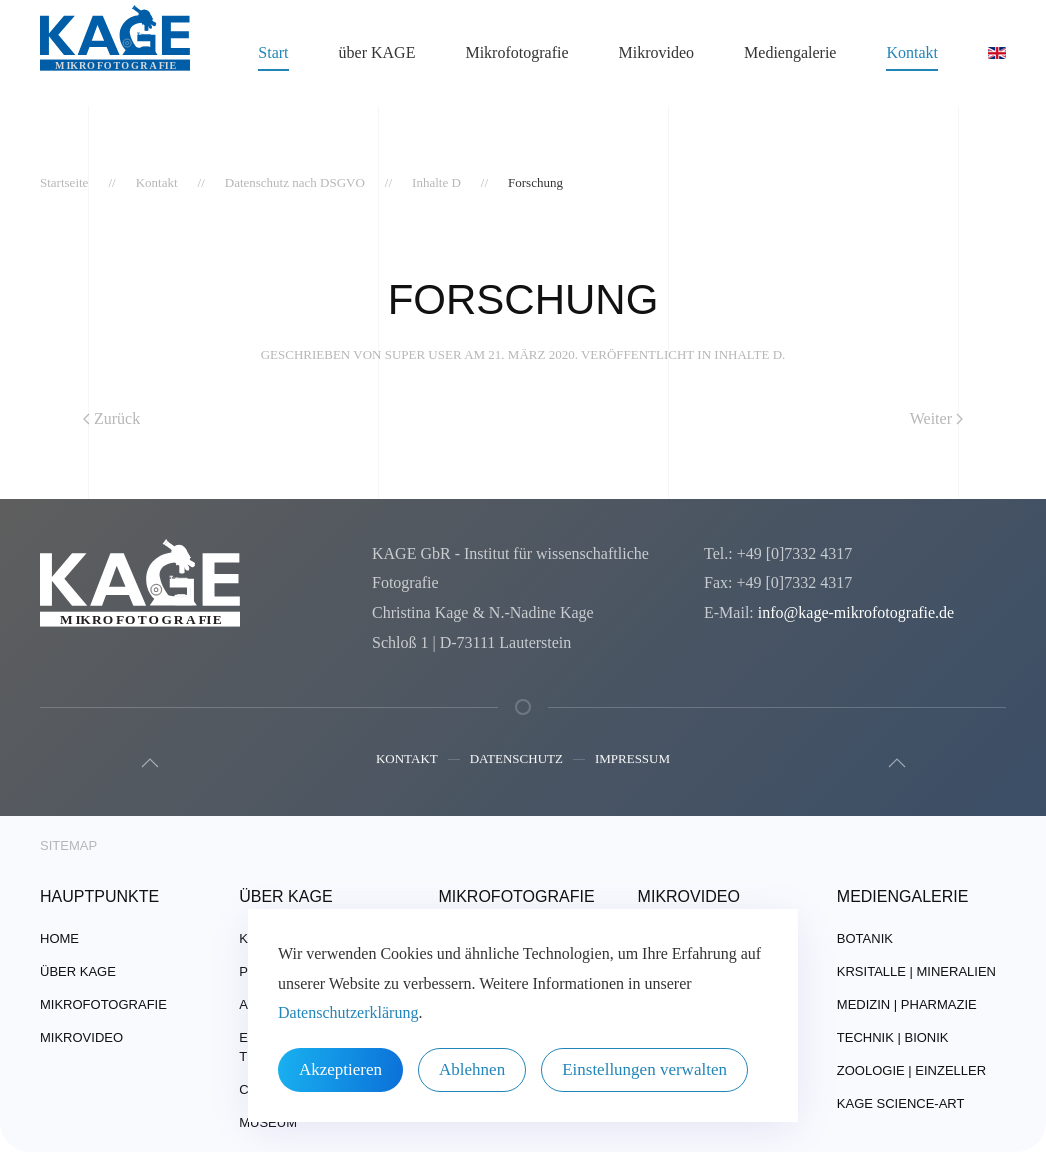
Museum (268, 1122)
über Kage (78, 971)
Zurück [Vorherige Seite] (111, 418)
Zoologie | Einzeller (911, 1070)
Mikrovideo (657, 52)
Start (273, 52)
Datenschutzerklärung (348, 1012)
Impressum (632, 760)
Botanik (865, 938)
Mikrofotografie (103, 1004)
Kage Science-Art (901, 1103)
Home (59, 938)
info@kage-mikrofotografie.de (856, 612)
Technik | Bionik (893, 1037)
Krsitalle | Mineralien (916, 971)
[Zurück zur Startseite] (115, 53)
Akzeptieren (340, 1069)
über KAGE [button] (377, 52)
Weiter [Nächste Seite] (936, 418)
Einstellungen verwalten (644, 1069)
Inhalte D (748, 354)
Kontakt (407, 760)
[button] (147, 763)
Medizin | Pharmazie (907, 1004)
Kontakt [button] (912, 52)
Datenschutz (516, 760)
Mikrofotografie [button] (516, 52)
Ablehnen (472, 1069)
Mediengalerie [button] (790, 52)
